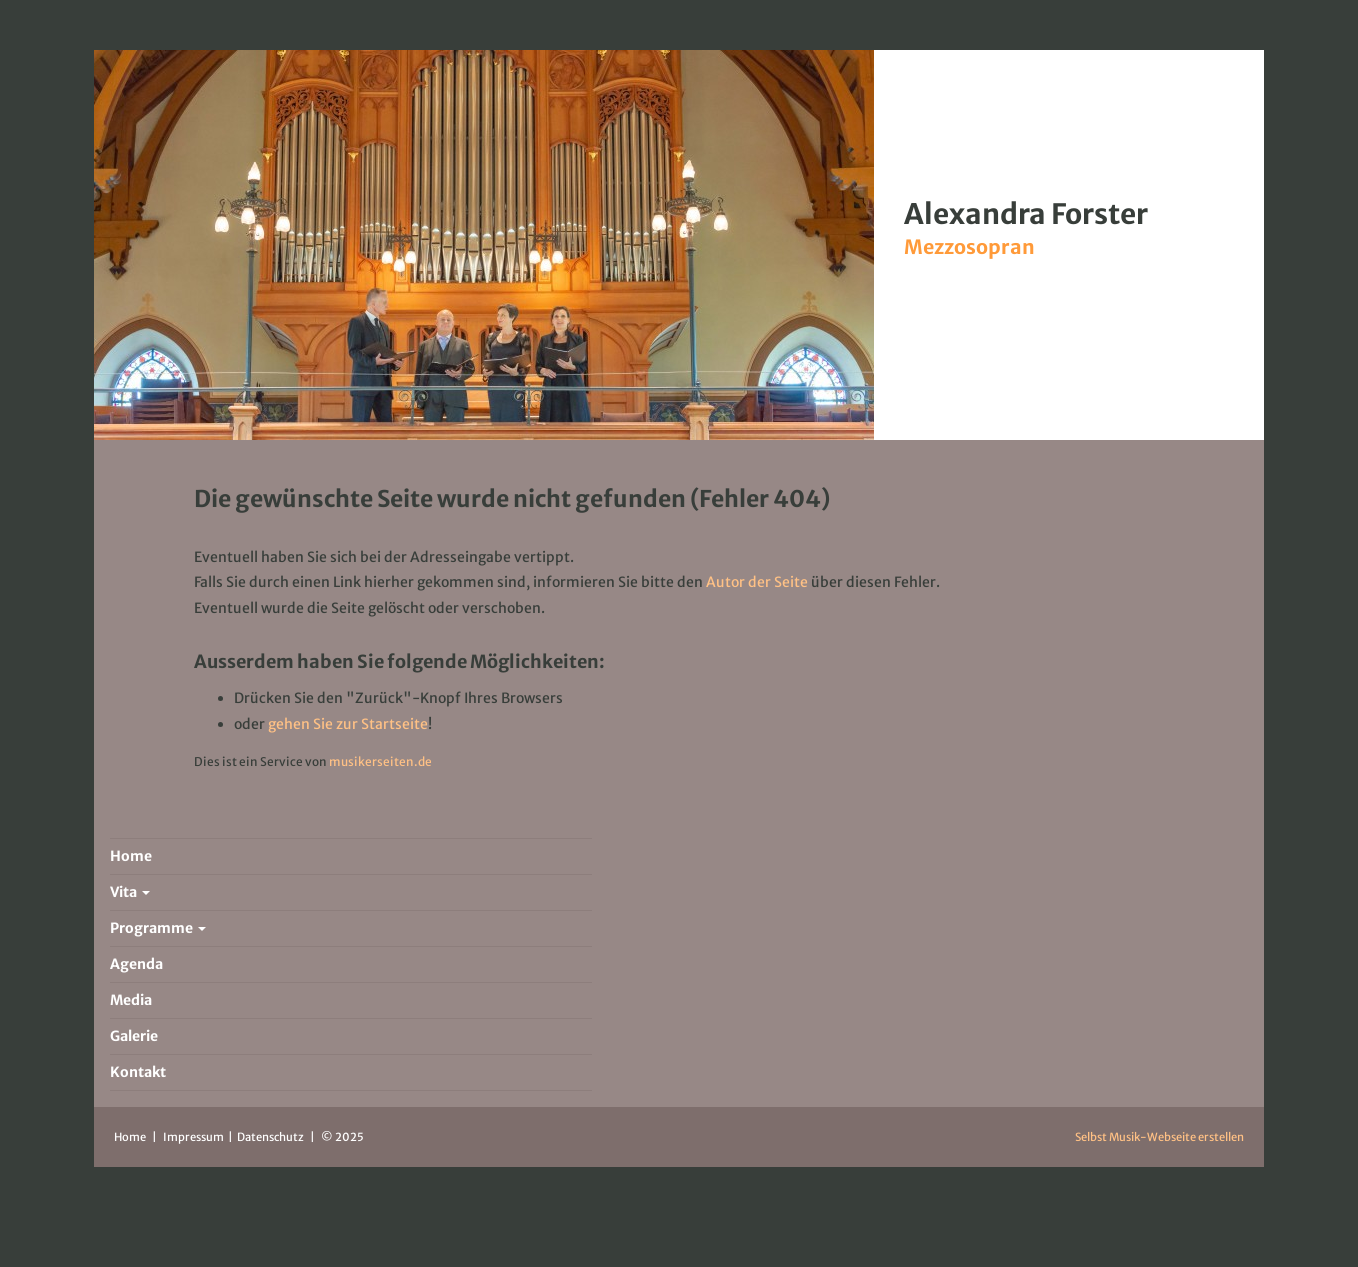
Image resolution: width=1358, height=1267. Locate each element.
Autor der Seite (757, 582)
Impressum (194, 1137)
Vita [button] (130, 892)
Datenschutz (271, 1137)
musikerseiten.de (380, 761)
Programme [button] (158, 928)
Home (130, 1137)
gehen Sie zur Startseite (348, 724)
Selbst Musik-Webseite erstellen (1159, 1137)
